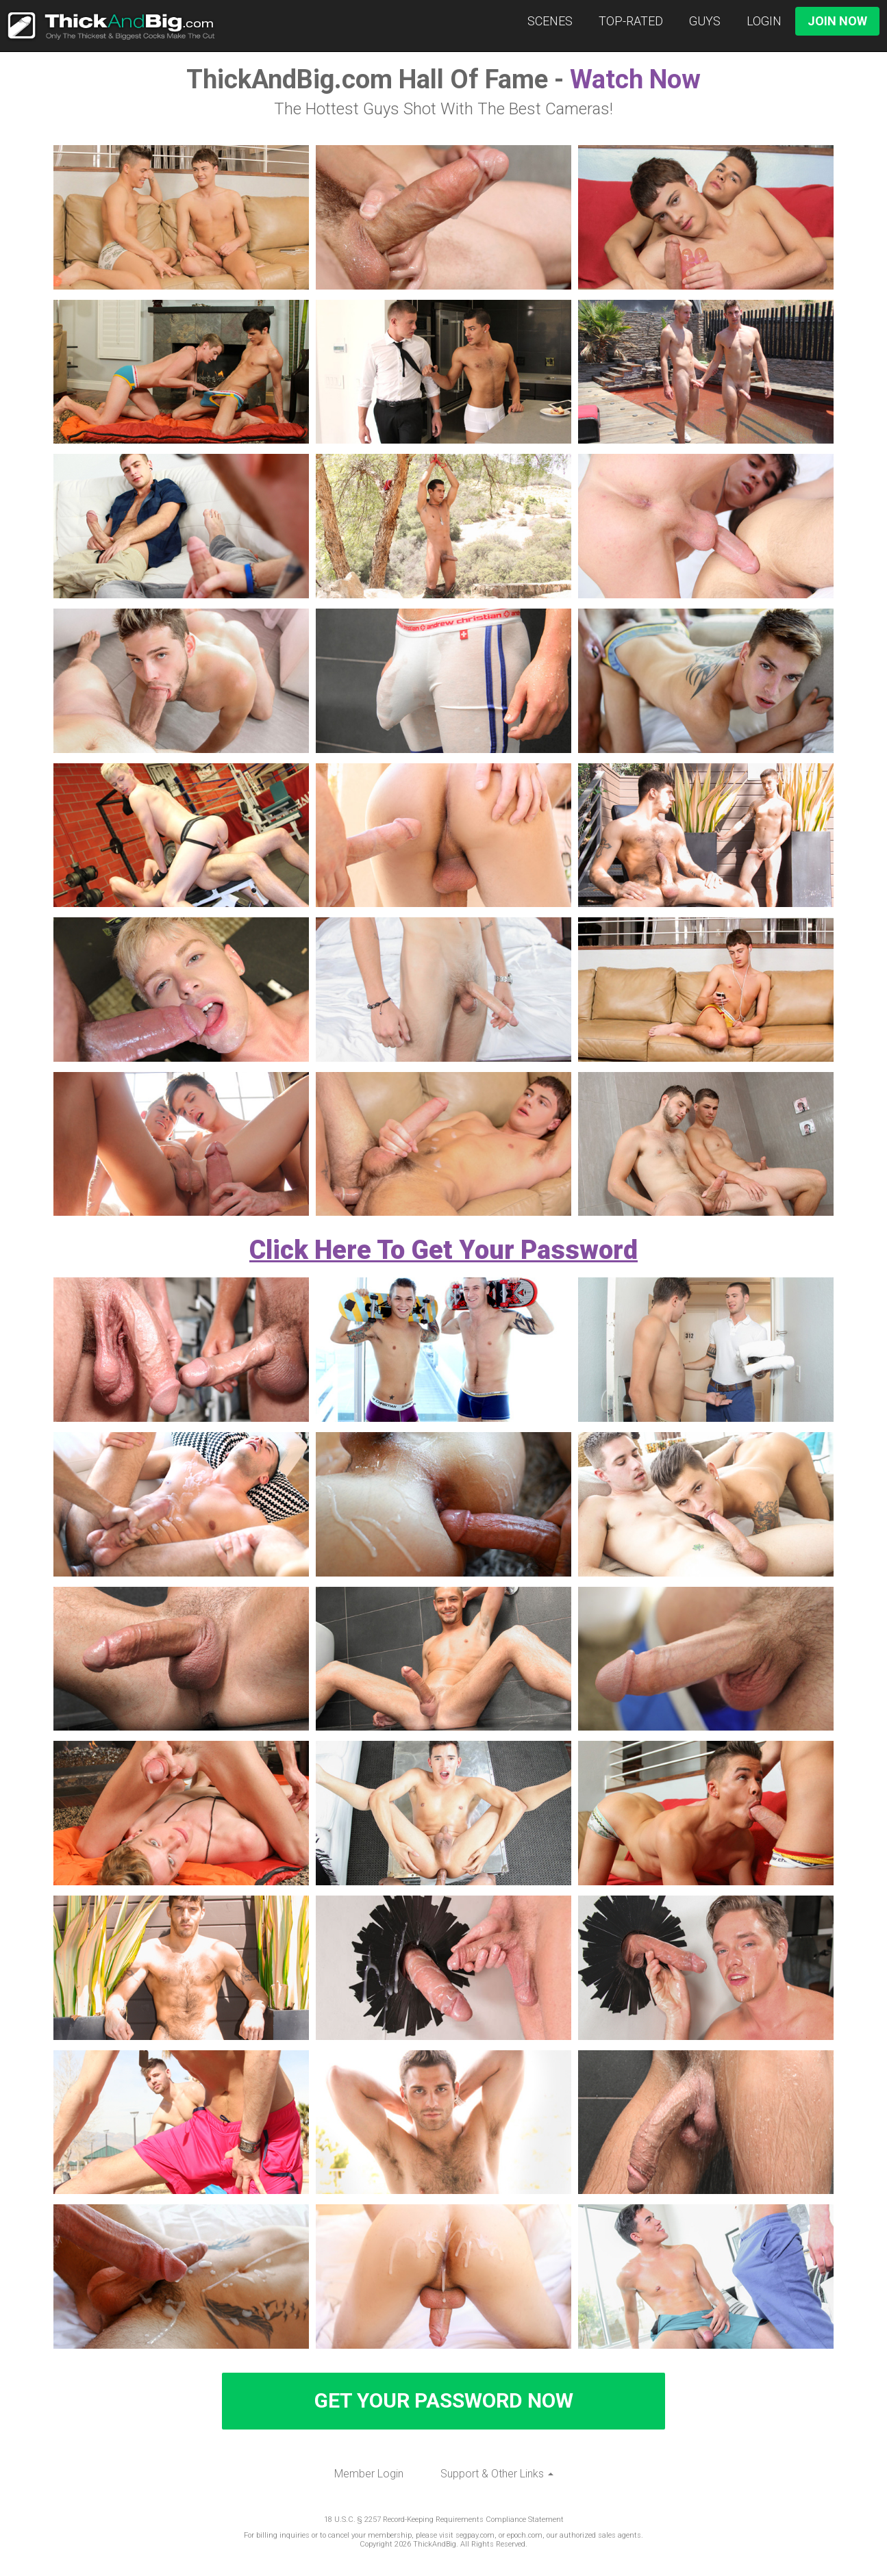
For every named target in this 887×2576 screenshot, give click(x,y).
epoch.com (524, 2535)
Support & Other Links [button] (496, 2473)
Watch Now (635, 79)
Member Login (368, 2473)
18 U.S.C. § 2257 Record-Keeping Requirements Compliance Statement (444, 2519)
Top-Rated (631, 21)
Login (764, 21)
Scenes (550, 21)
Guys (705, 21)
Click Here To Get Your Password (443, 1250)
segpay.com (475, 2535)
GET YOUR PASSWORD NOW (443, 2400)
